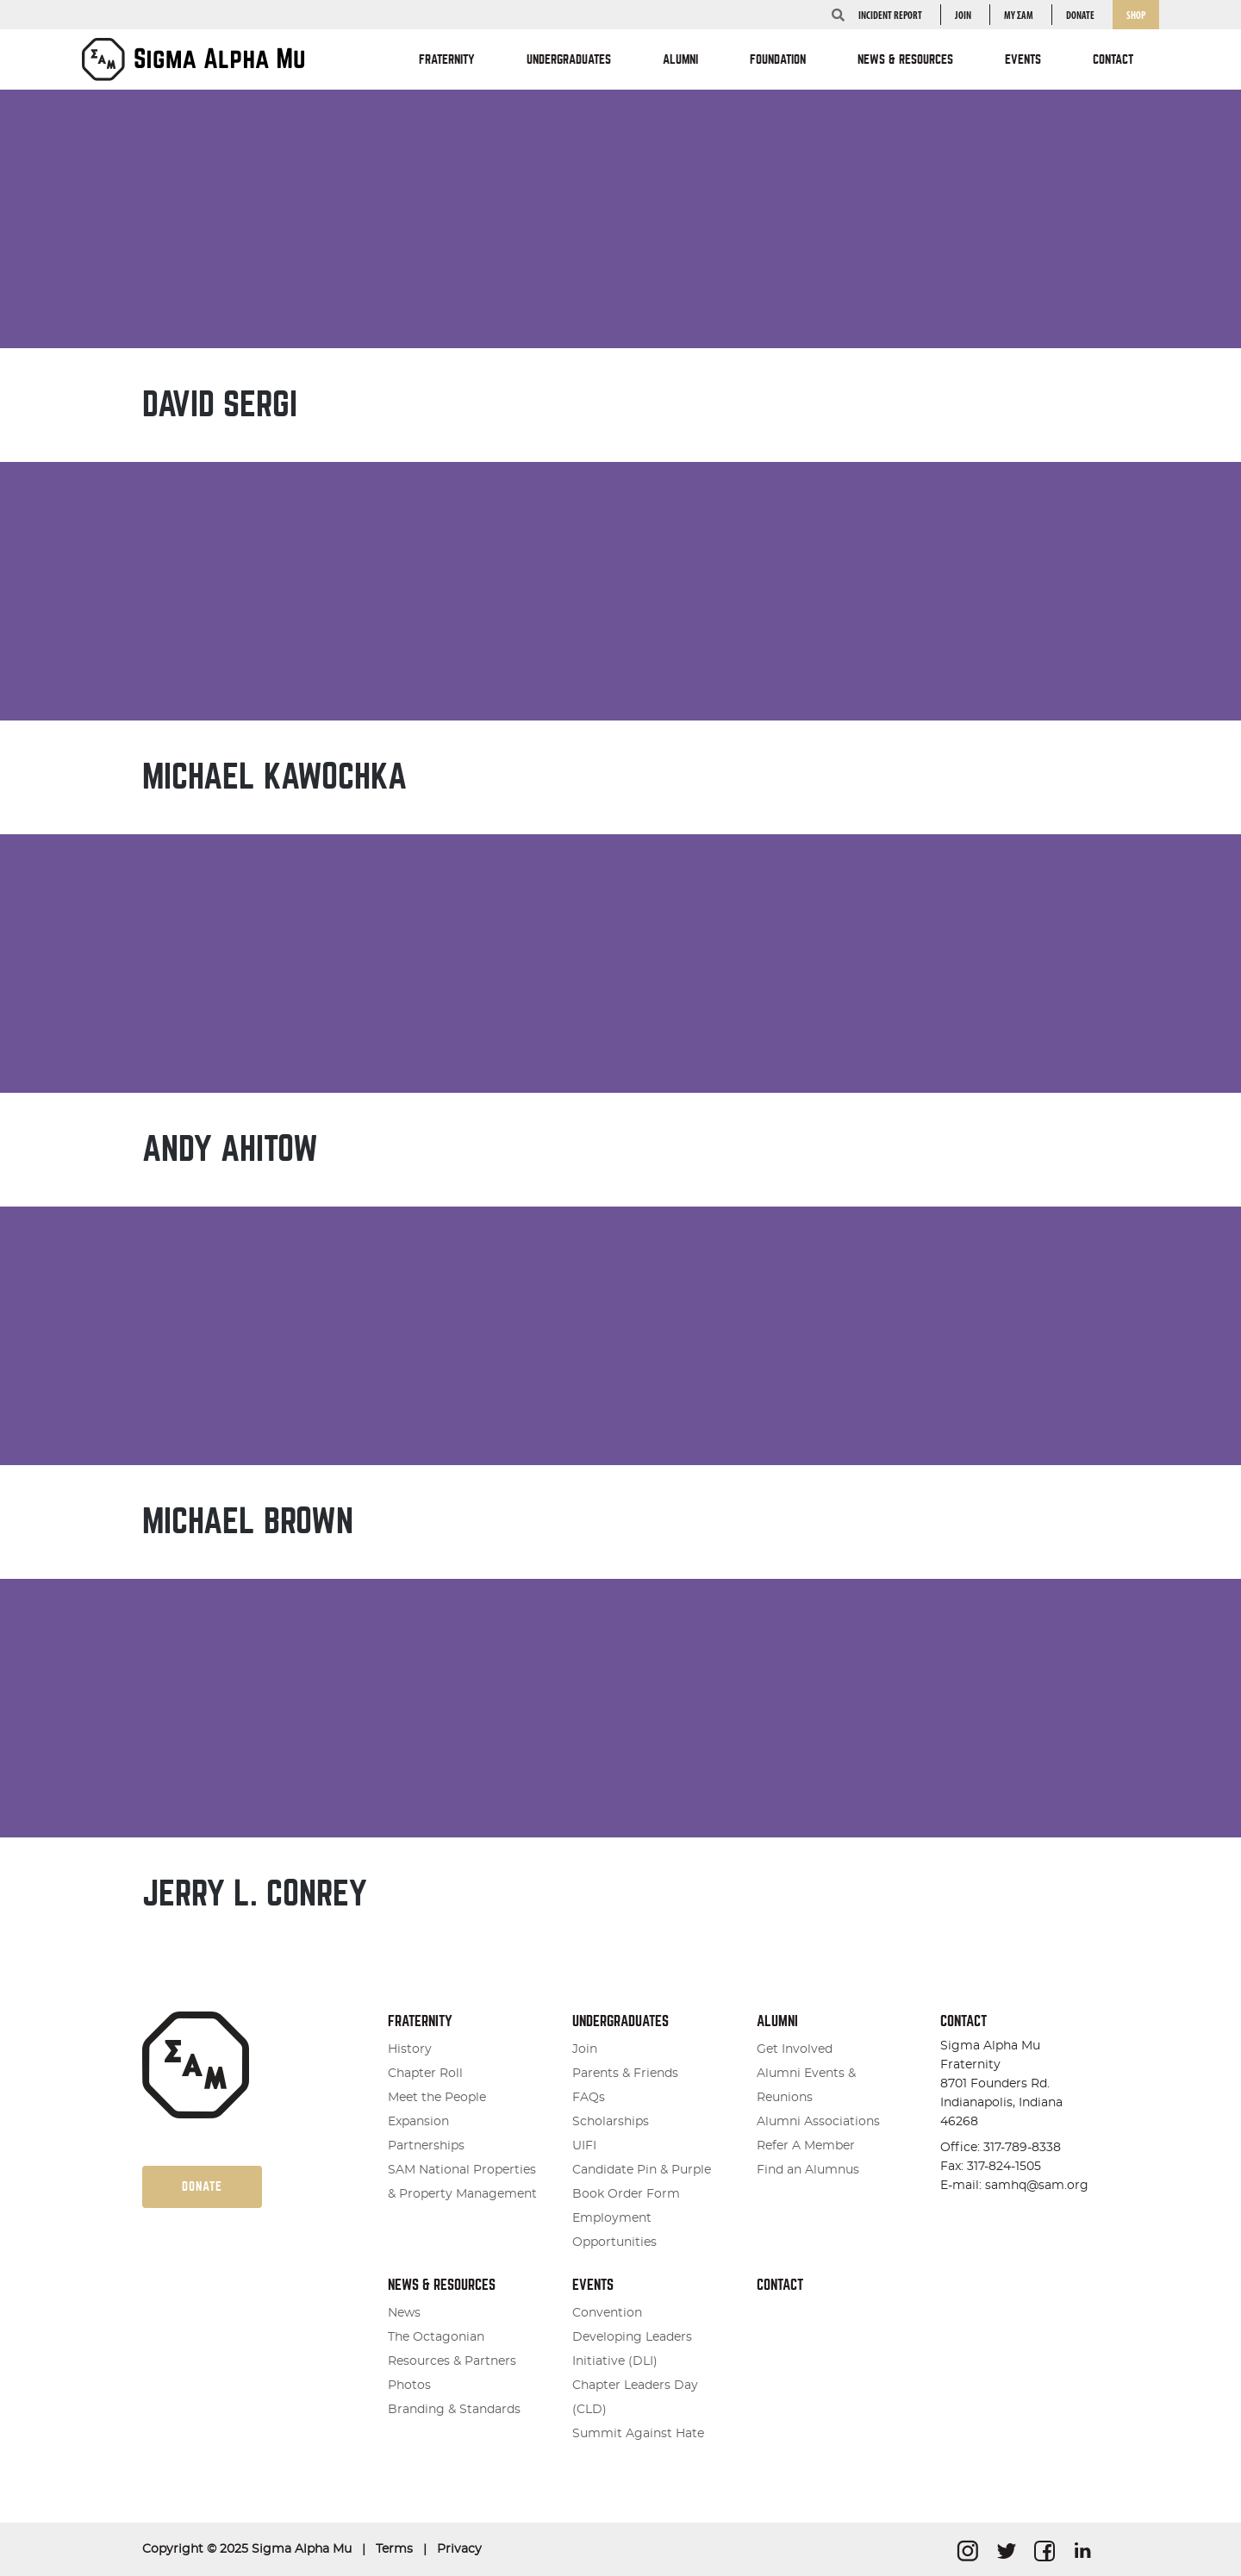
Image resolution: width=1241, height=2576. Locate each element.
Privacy (459, 2549)
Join (963, 16)
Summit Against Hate (638, 2434)
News (404, 2313)
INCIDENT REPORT (890, 16)
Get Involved (795, 2049)
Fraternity (420, 2021)
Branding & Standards (454, 2410)
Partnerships (426, 2146)
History (410, 2049)
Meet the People (437, 2098)
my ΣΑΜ (1018, 16)
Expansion (418, 2122)
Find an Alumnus (808, 2170)
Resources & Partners (452, 2361)
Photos (409, 2386)
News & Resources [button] (905, 59)
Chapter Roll (425, 2074)
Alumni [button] (680, 59)
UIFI (584, 2146)
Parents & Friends (625, 2074)
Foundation (778, 59)
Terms (394, 2549)
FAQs (588, 2098)
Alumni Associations (818, 2122)
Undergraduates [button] (569, 59)
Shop (1135, 16)
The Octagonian (436, 2337)
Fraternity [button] (447, 59)
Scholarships (610, 2122)
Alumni (777, 2021)
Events (593, 2285)
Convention (607, 2313)
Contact (1113, 59)
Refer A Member (806, 2146)
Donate (1080, 16)
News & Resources (442, 2285)
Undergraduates (620, 2021)
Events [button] (1023, 59)
